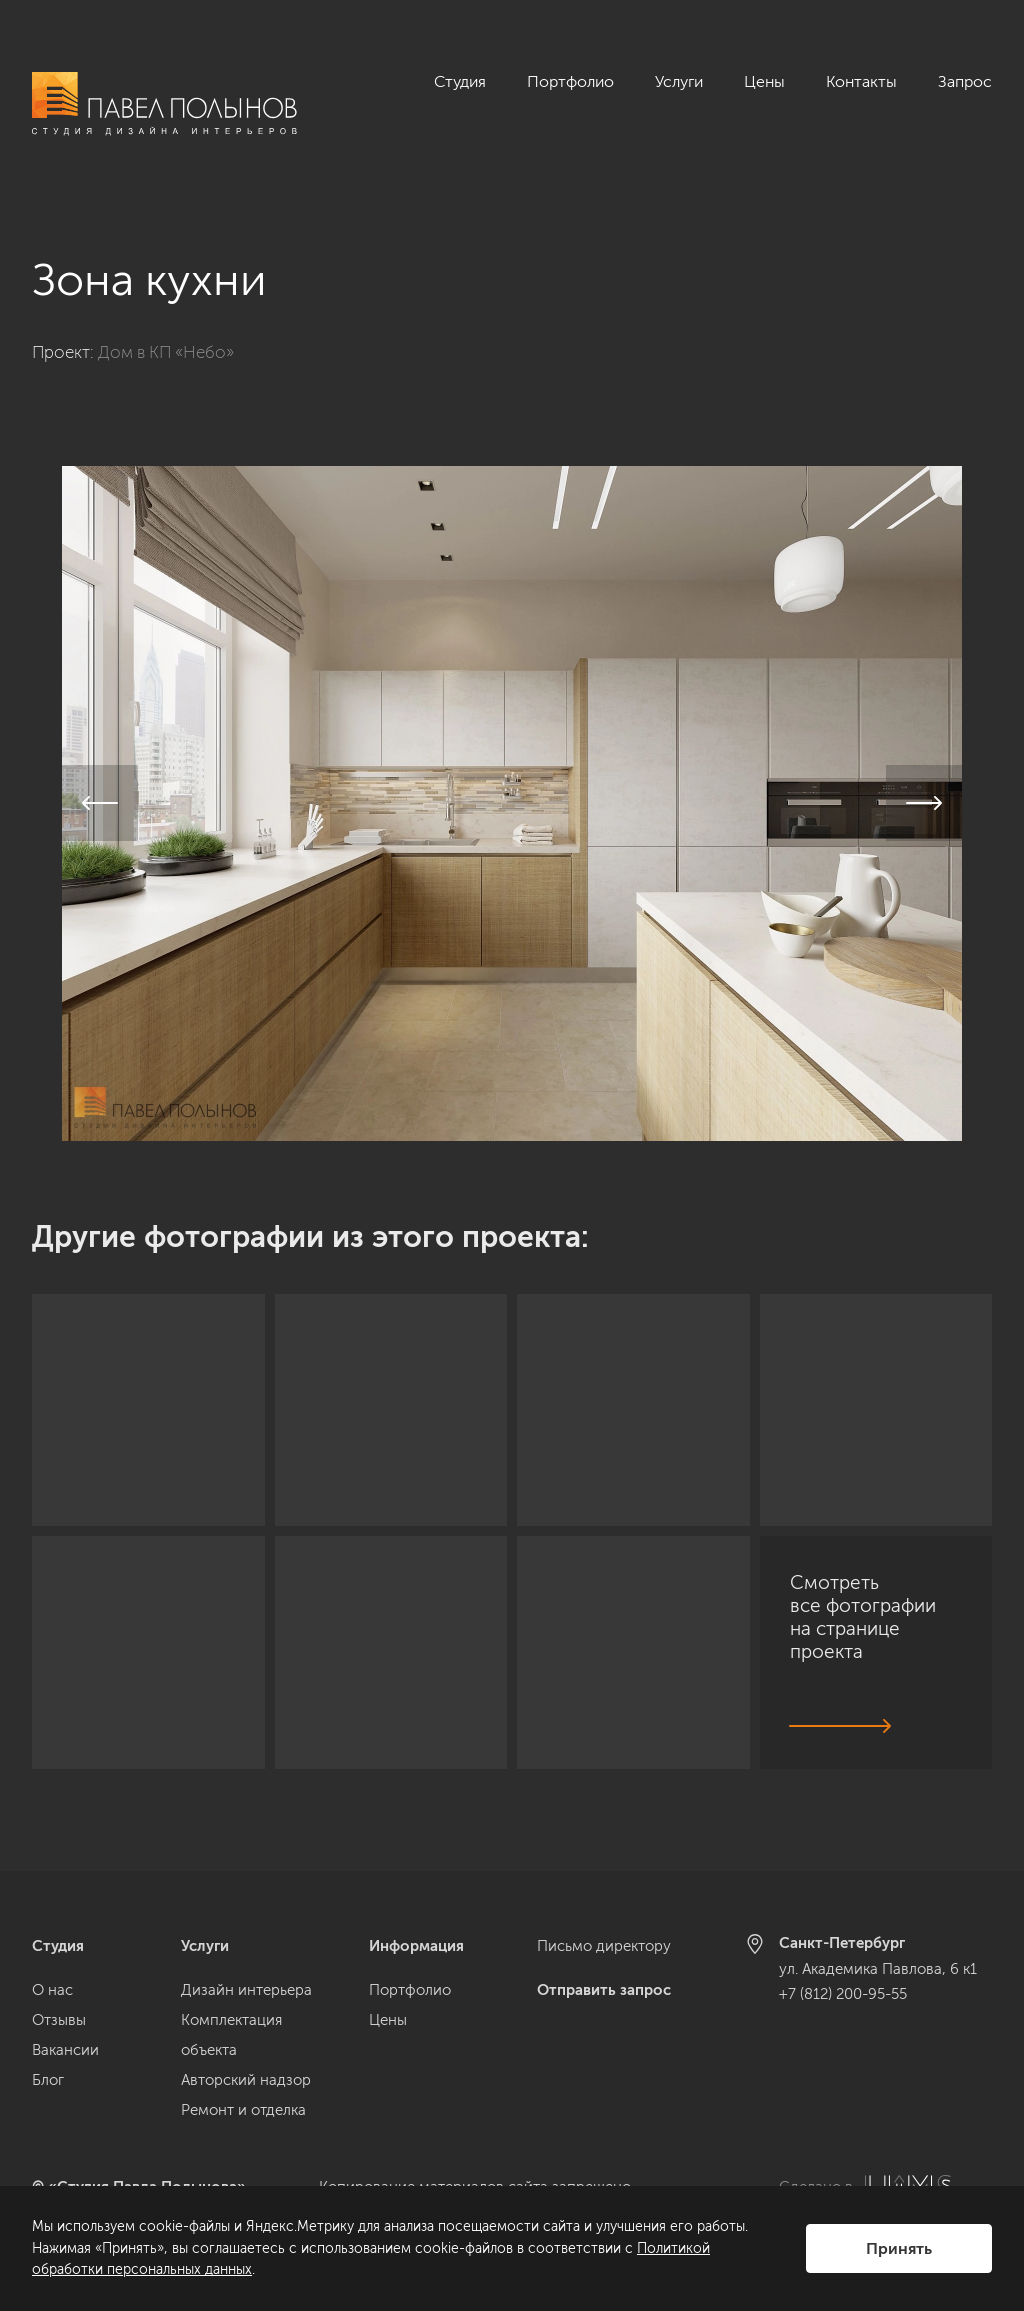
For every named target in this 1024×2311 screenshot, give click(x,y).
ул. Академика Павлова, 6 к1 (878, 1969)
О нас (52, 1990)
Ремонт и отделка (243, 2110)
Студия (460, 81)
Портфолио (570, 81)
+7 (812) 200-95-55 (843, 1994)
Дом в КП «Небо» (166, 330)
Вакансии (65, 2050)
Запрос (965, 81)
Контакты (861, 81)
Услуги (679, 81)
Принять (899, 2248)
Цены (764, 81)
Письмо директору (604, 1946)
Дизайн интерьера (246, 1990)
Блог (48, 2080)
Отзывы (59, 2020)
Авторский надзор (246, 2080)
